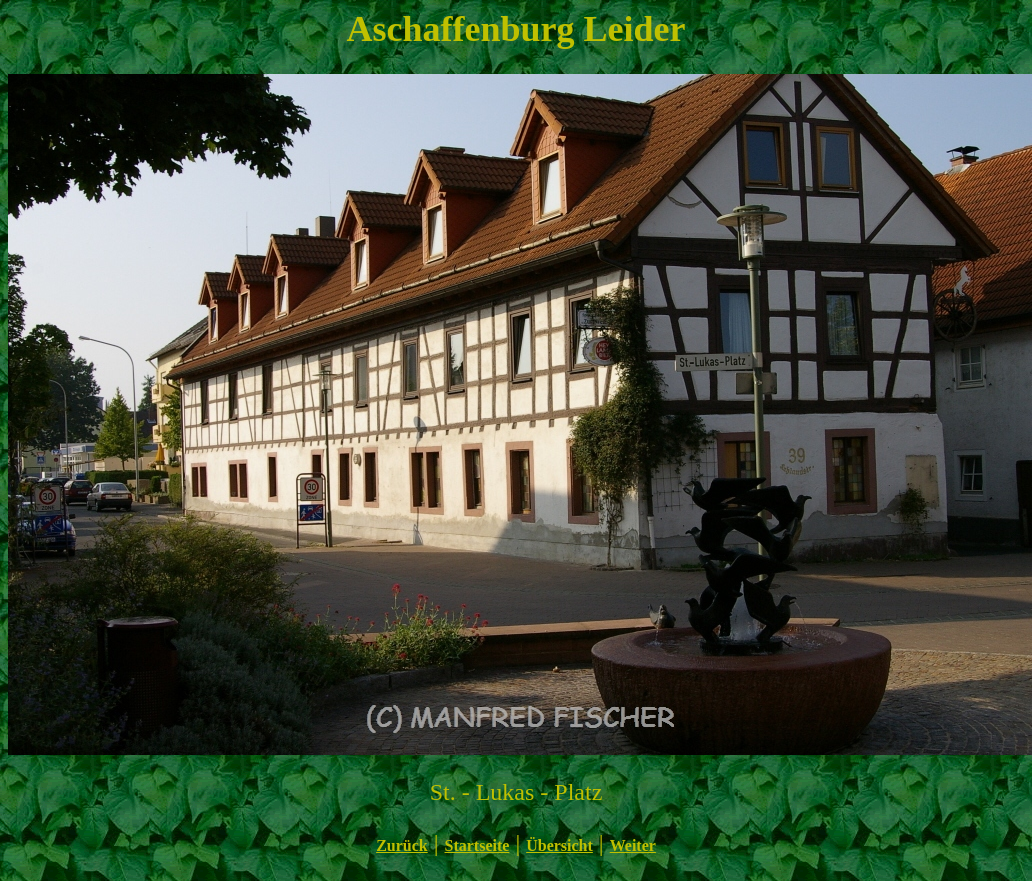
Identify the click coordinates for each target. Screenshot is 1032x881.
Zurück (402, 845)
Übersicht (559, 845)
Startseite (477, 845)
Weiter (633, 845)
